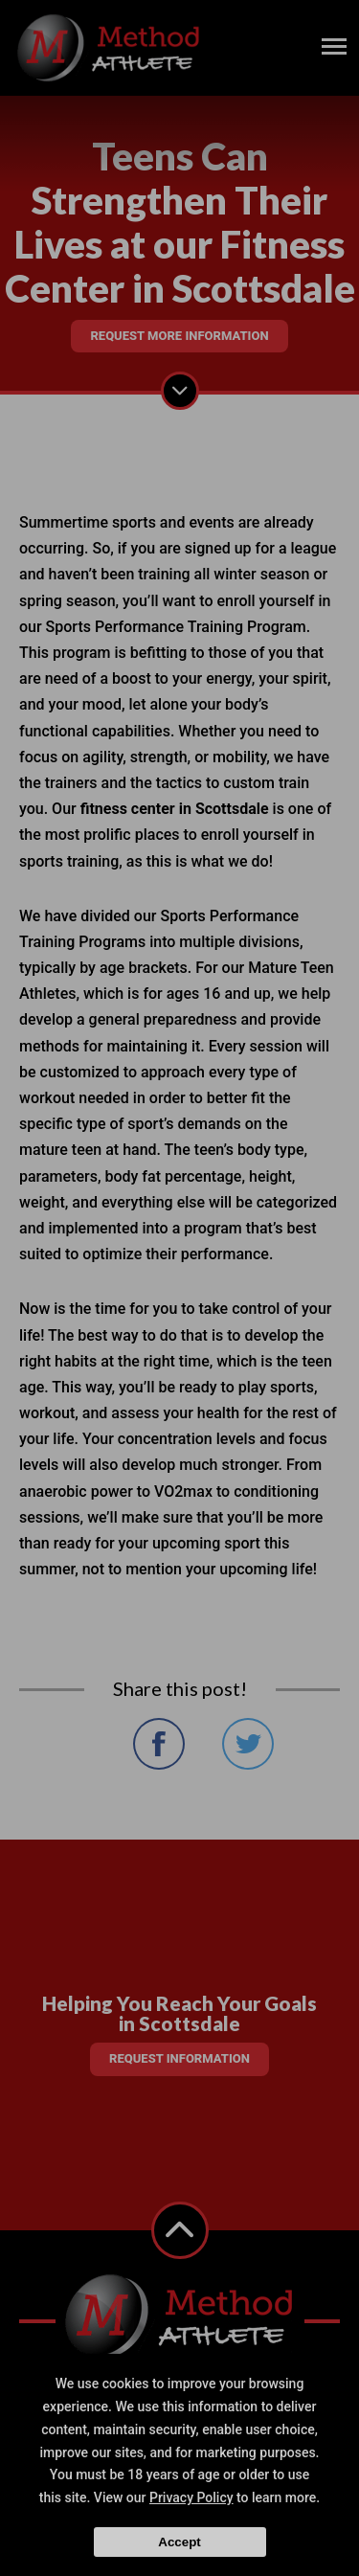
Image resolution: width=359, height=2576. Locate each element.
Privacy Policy (191, 2497)
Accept (179, 2542)
